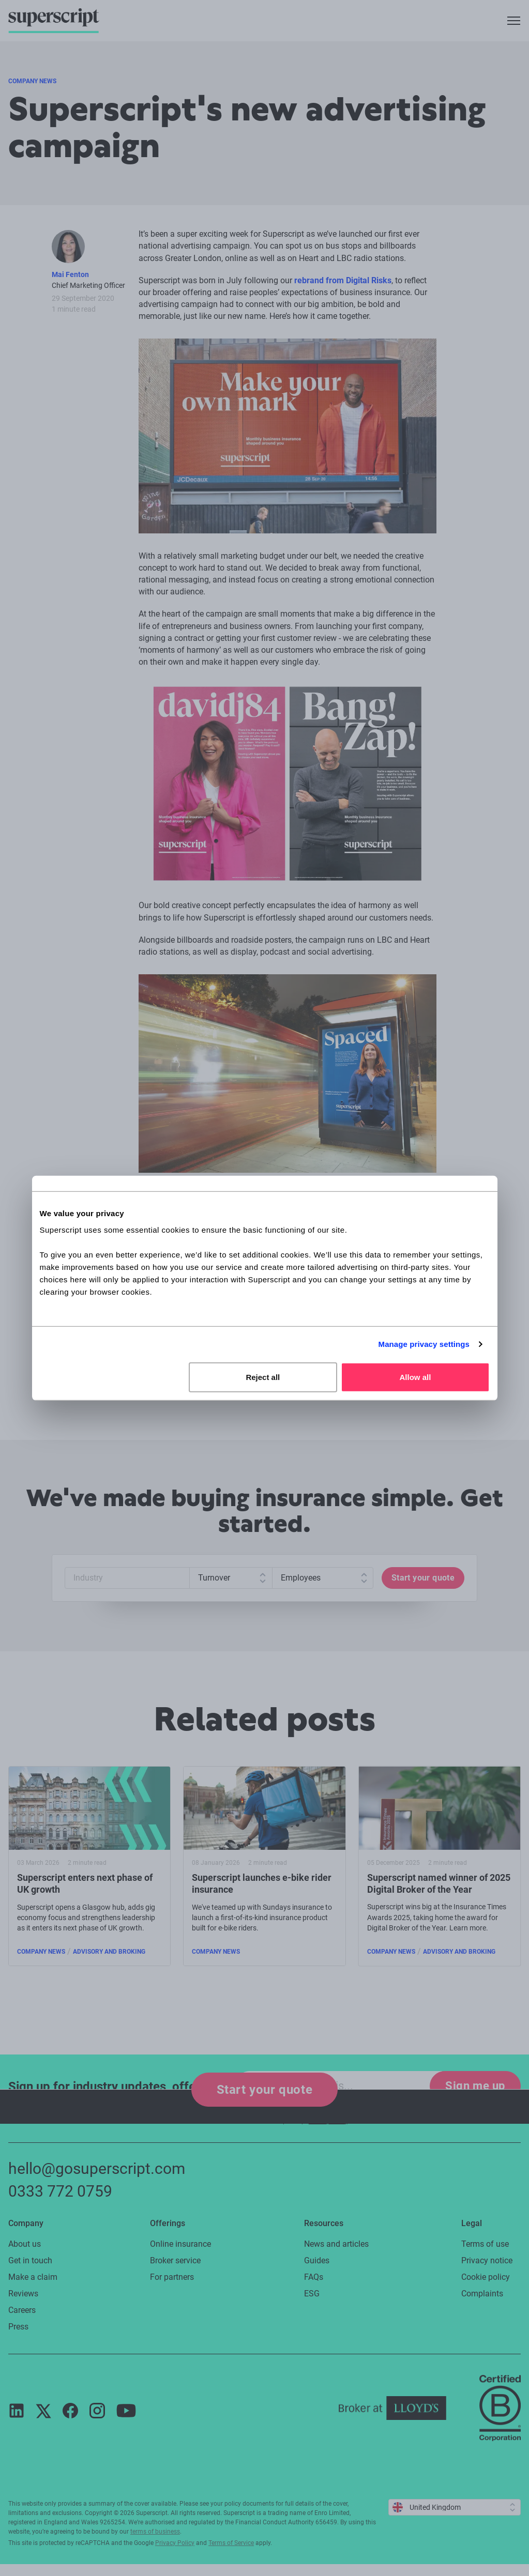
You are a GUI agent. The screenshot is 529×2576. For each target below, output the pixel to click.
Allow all (415, 1376)
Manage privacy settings (424, 1344)
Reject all (263, 1376)
